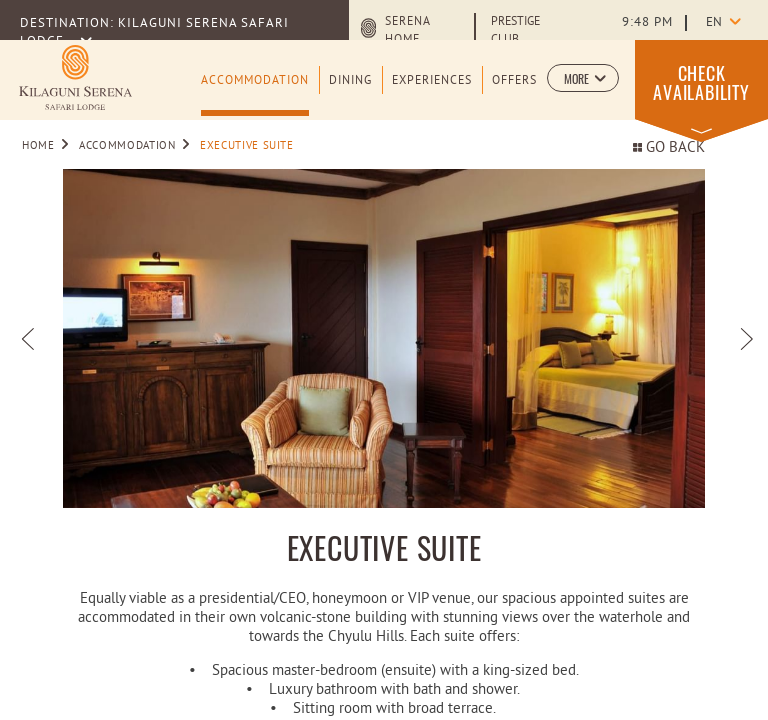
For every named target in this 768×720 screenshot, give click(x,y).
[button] (583, 78)
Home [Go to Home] (38, 146)
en (714, 23)
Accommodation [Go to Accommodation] (127, 146)
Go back (669, 148)
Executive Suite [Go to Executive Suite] (247, 146)
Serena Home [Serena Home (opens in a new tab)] (407, 31)
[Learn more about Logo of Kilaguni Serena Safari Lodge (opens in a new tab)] (75, 77)
